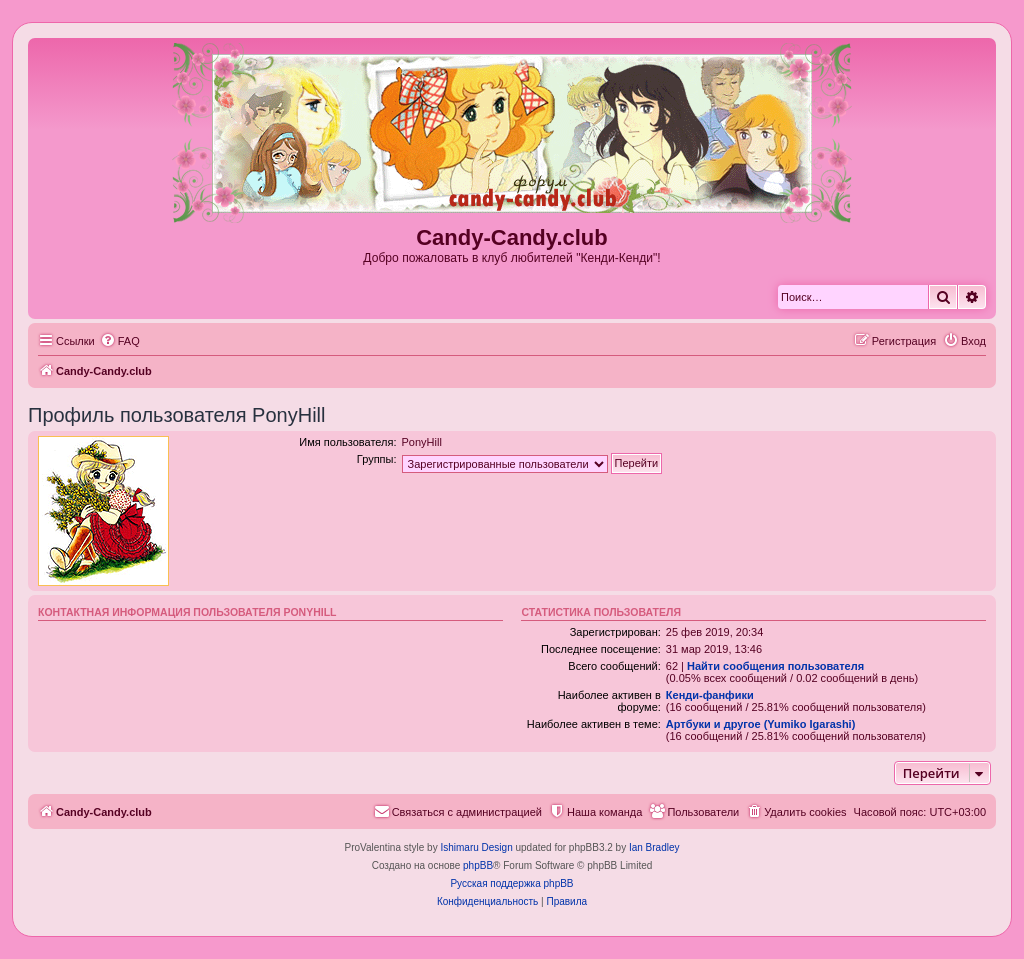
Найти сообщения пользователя (775, 666)
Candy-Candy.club (512, 237)
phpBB (478, 865)
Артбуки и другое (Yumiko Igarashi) (761, 724)
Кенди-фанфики (710, 695)
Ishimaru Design (476, 847)
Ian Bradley (654, 847)
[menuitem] (120, 341)
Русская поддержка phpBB (511, 883)
